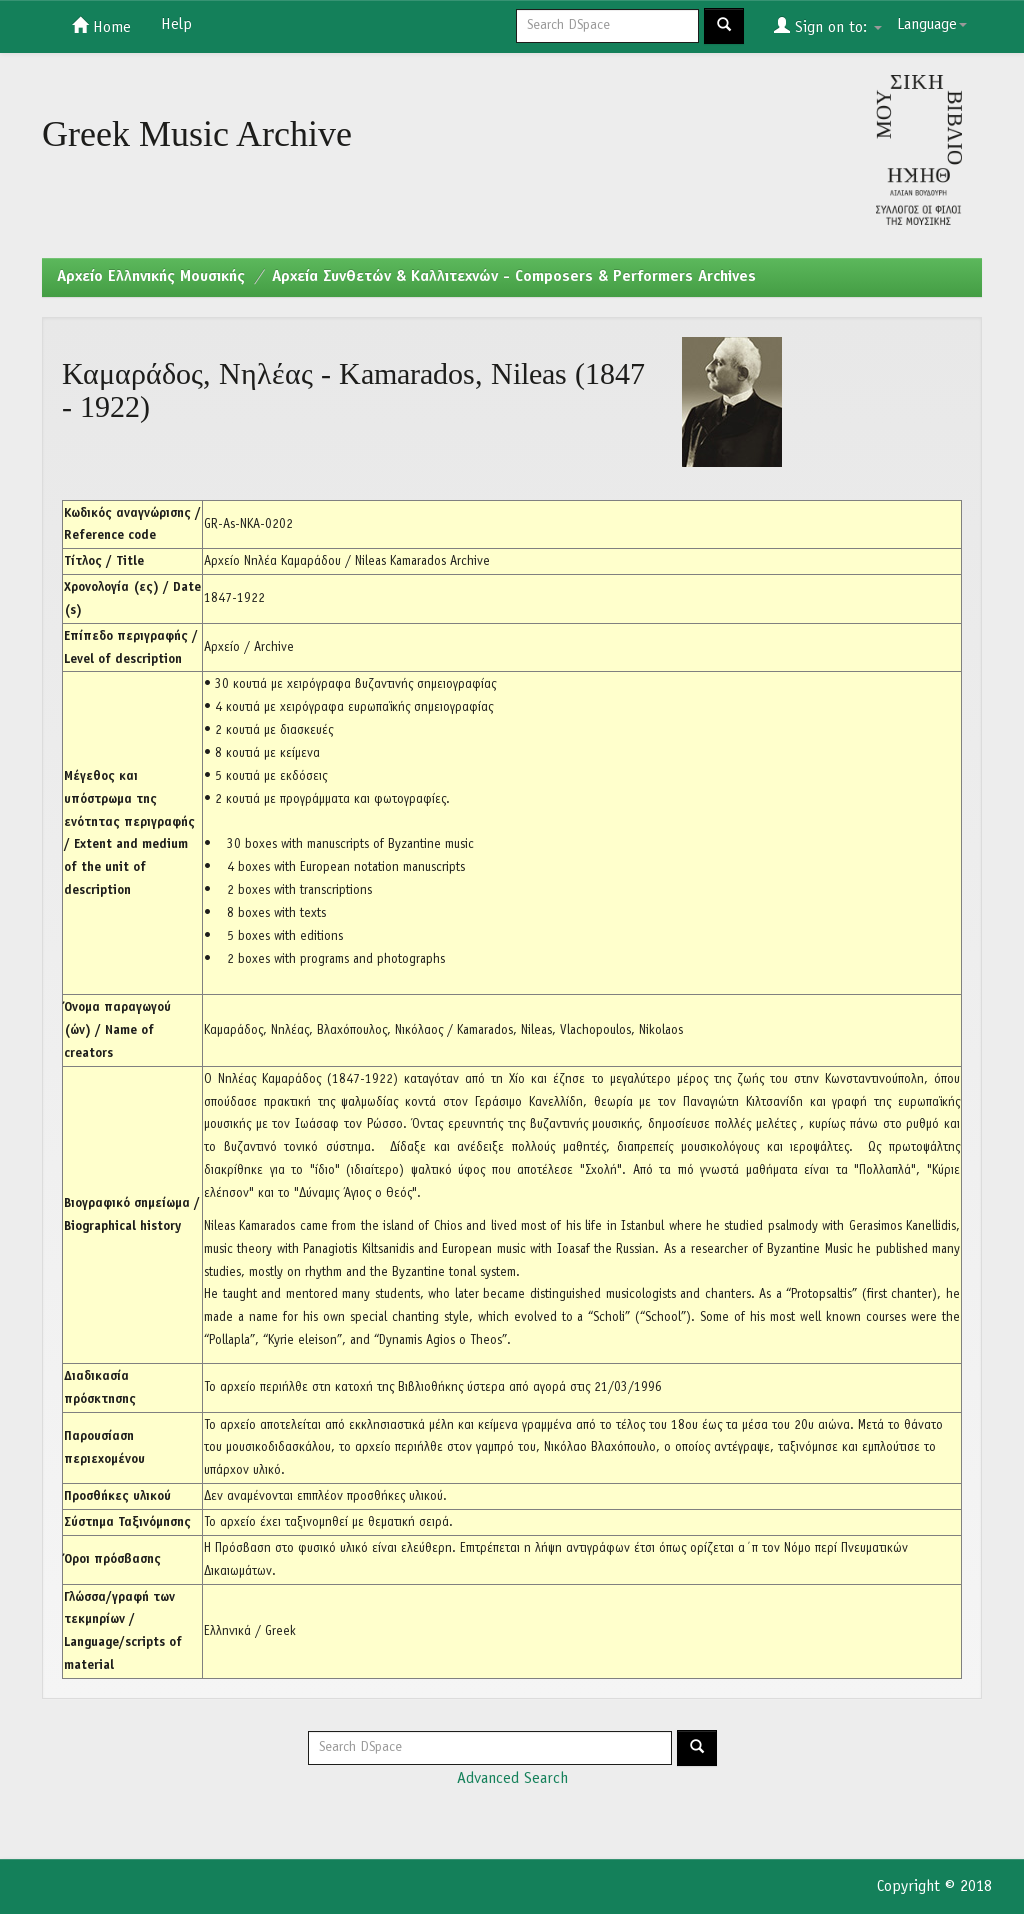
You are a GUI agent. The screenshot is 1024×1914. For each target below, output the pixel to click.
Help (176, 25)
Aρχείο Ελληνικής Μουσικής (151, 277)
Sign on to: (828, 26)
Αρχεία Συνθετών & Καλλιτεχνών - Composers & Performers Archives (514, 277)
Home (101, 26)
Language (932, 25)
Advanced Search (512, 1779)
